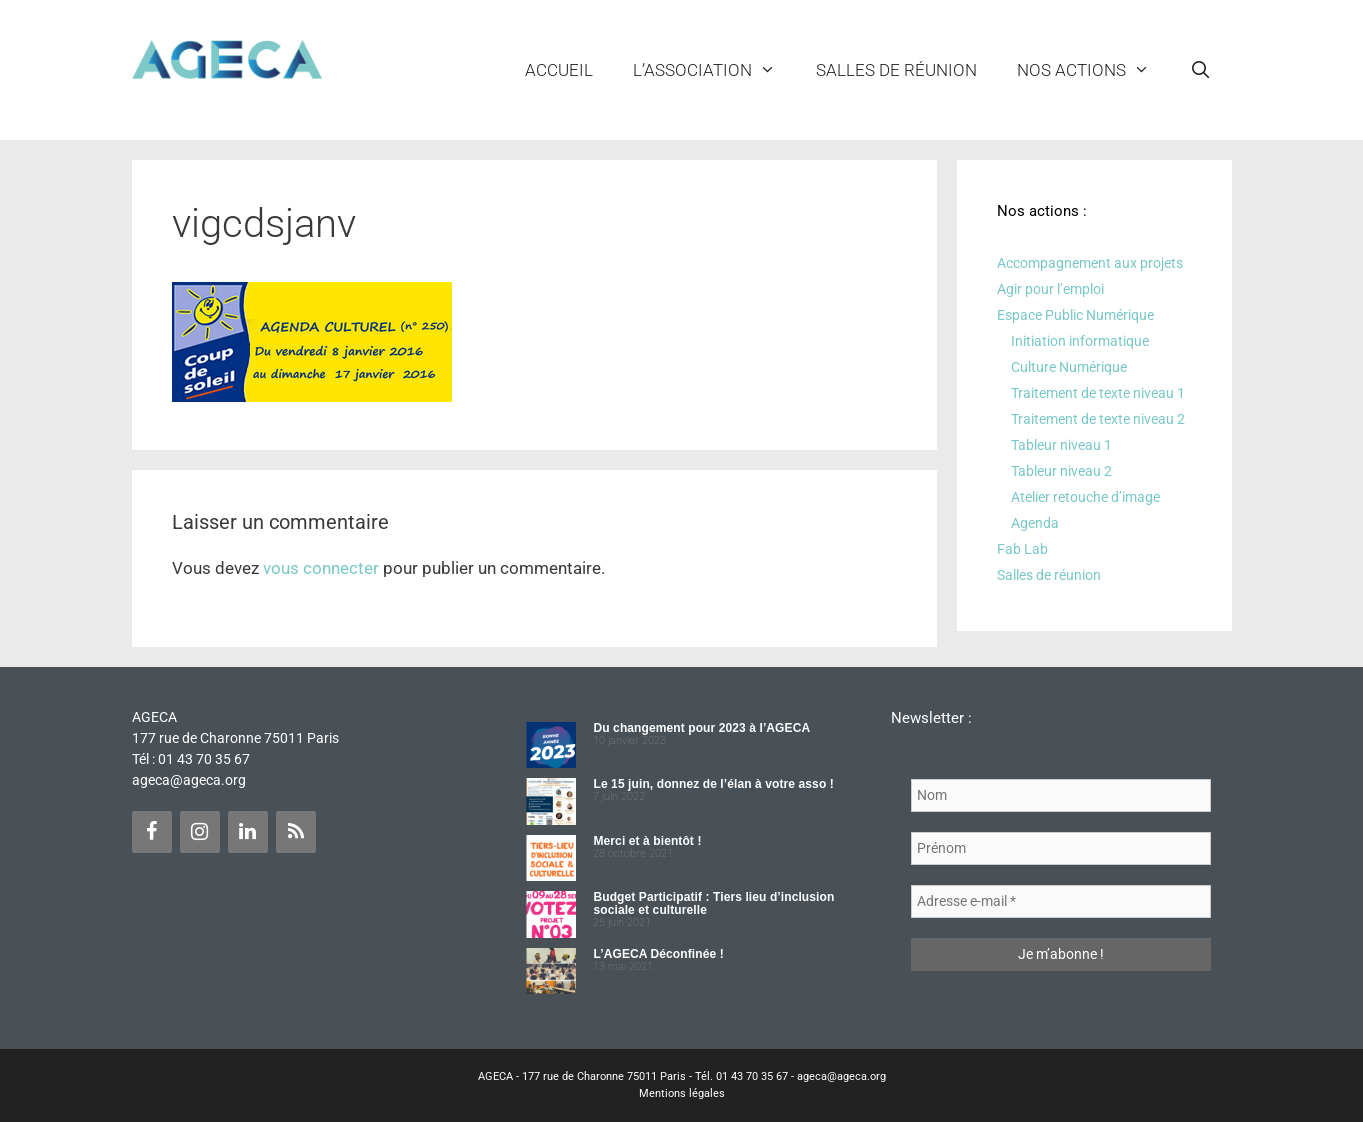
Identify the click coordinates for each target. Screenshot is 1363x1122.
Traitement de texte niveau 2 (1098, 419)
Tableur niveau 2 (1061, 471)
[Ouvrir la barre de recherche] (1201, 70)
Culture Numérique (1069, 367)
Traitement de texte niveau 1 (1098, 393)
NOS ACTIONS (1093, 70)
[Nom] (1061, 795)
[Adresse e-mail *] (1061, 901)
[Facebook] (152, 832)
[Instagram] (200, 832)
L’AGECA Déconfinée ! (658, 954)
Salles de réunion (896, 70)
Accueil (559, 70)
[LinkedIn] (248, 832)
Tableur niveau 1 (1061, 445)
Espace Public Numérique (1075, 315)
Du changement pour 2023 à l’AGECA (701, 728)
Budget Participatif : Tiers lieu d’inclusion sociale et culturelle (713, 903)
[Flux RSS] (296, 832)
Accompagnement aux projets (1090, 263)
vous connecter (321, 568)
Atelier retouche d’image (1085, 497)
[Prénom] (1061, 848)
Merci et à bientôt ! (647, 841)
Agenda (1035, 523)
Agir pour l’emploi (1050, 289)
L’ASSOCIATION (714, 70)
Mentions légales (682, 1093)
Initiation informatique (1080, 341)
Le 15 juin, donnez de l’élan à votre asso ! (713, 784)
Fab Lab (1022, 549)
